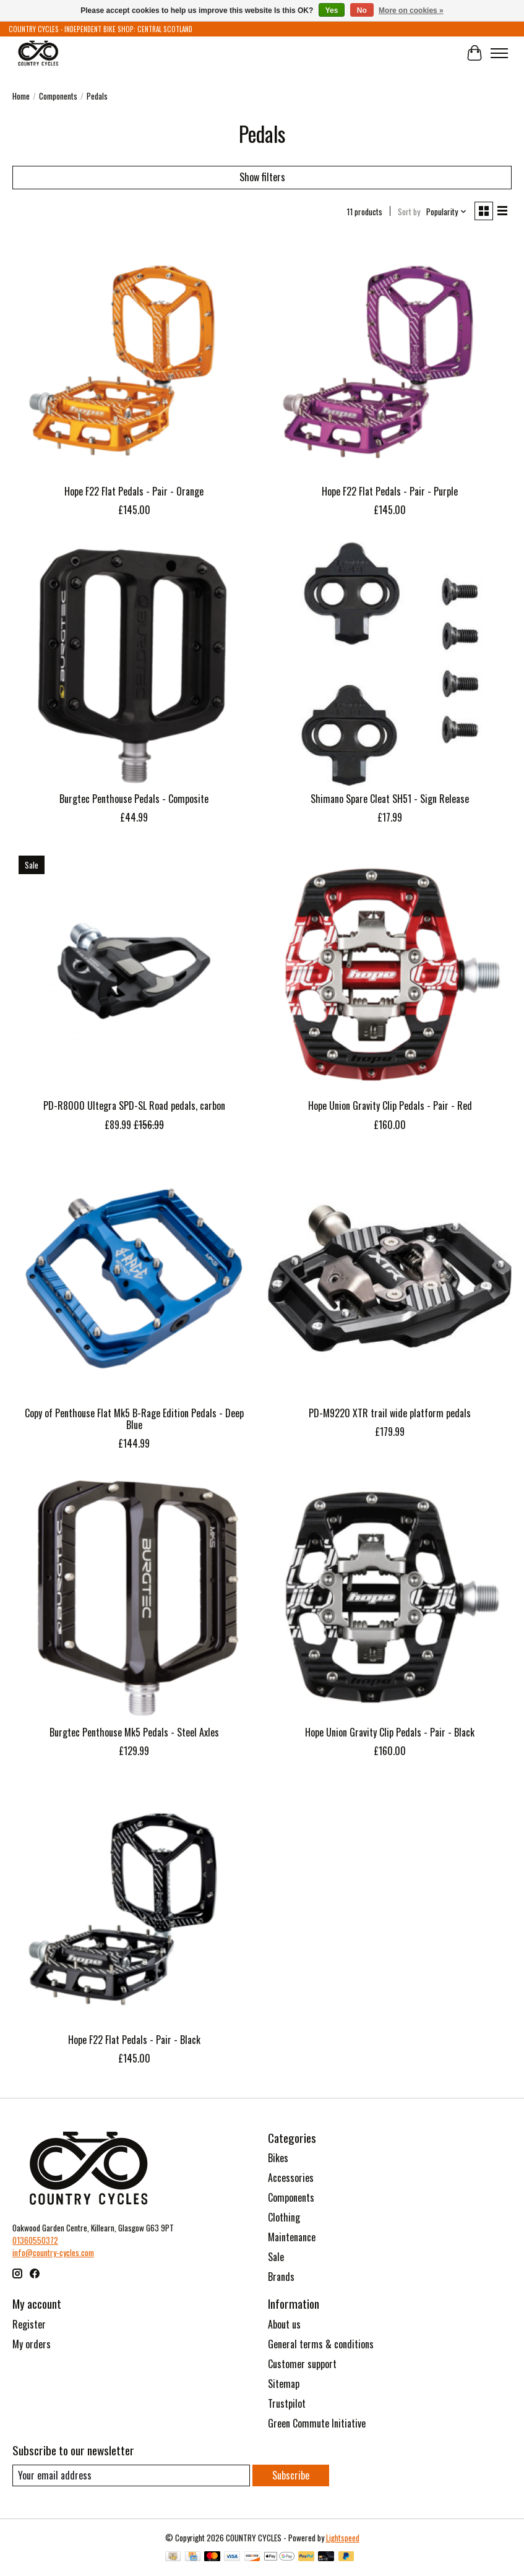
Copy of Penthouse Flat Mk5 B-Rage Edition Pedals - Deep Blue (134, 1419)
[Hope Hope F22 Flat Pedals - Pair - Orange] (134, 356)
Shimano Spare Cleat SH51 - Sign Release (390, 798)
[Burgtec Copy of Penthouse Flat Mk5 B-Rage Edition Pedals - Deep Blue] (134, 1278)
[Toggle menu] (499, 53)
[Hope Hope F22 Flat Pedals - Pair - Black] (134, 1904)
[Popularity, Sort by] (446, 211)
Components (58, 96)
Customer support (302, 2363)
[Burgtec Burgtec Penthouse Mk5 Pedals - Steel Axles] (134, 1597)
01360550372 (35, 2240)
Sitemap (283, 2383)
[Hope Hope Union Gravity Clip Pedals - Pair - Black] (389, 1597)
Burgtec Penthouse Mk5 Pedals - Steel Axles (134, 1732)
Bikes (278, 2157)
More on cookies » (411, 10)
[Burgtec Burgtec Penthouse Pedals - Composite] (134, 663)
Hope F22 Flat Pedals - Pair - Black (134, 2039)
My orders (31, 2344)
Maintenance (292, 2237)
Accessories (291, 2177)
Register (29, 2324)
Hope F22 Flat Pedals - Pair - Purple (390, 491)
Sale (276, 2256)
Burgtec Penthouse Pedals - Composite (133, 798)
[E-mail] (131, 2475)
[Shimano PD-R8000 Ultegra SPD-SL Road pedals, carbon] (134, 971)
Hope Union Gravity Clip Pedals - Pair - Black (390, 1732)
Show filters (262, 177)
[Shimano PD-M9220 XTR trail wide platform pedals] (389, 1278)
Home (21, 96)
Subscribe (290, 2475)
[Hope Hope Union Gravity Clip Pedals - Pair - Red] (389, 971)
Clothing (284, 2217)
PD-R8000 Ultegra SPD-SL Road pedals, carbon (134, 1105)
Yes (331, 10)
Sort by (409, 211)
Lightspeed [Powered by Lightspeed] (342, 2537)
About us (284, 2324)
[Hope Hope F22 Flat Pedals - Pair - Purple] (389, 356)
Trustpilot (287, 2403)
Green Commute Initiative (317, 2423)
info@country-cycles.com (53, 2252)
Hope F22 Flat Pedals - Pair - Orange (134, 491)
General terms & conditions (321, 2344)
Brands (281, 2276)
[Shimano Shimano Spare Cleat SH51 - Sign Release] (389, 663)
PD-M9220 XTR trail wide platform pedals (390, 1413)
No (362, 10)
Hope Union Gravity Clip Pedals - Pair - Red (390, 1105)
